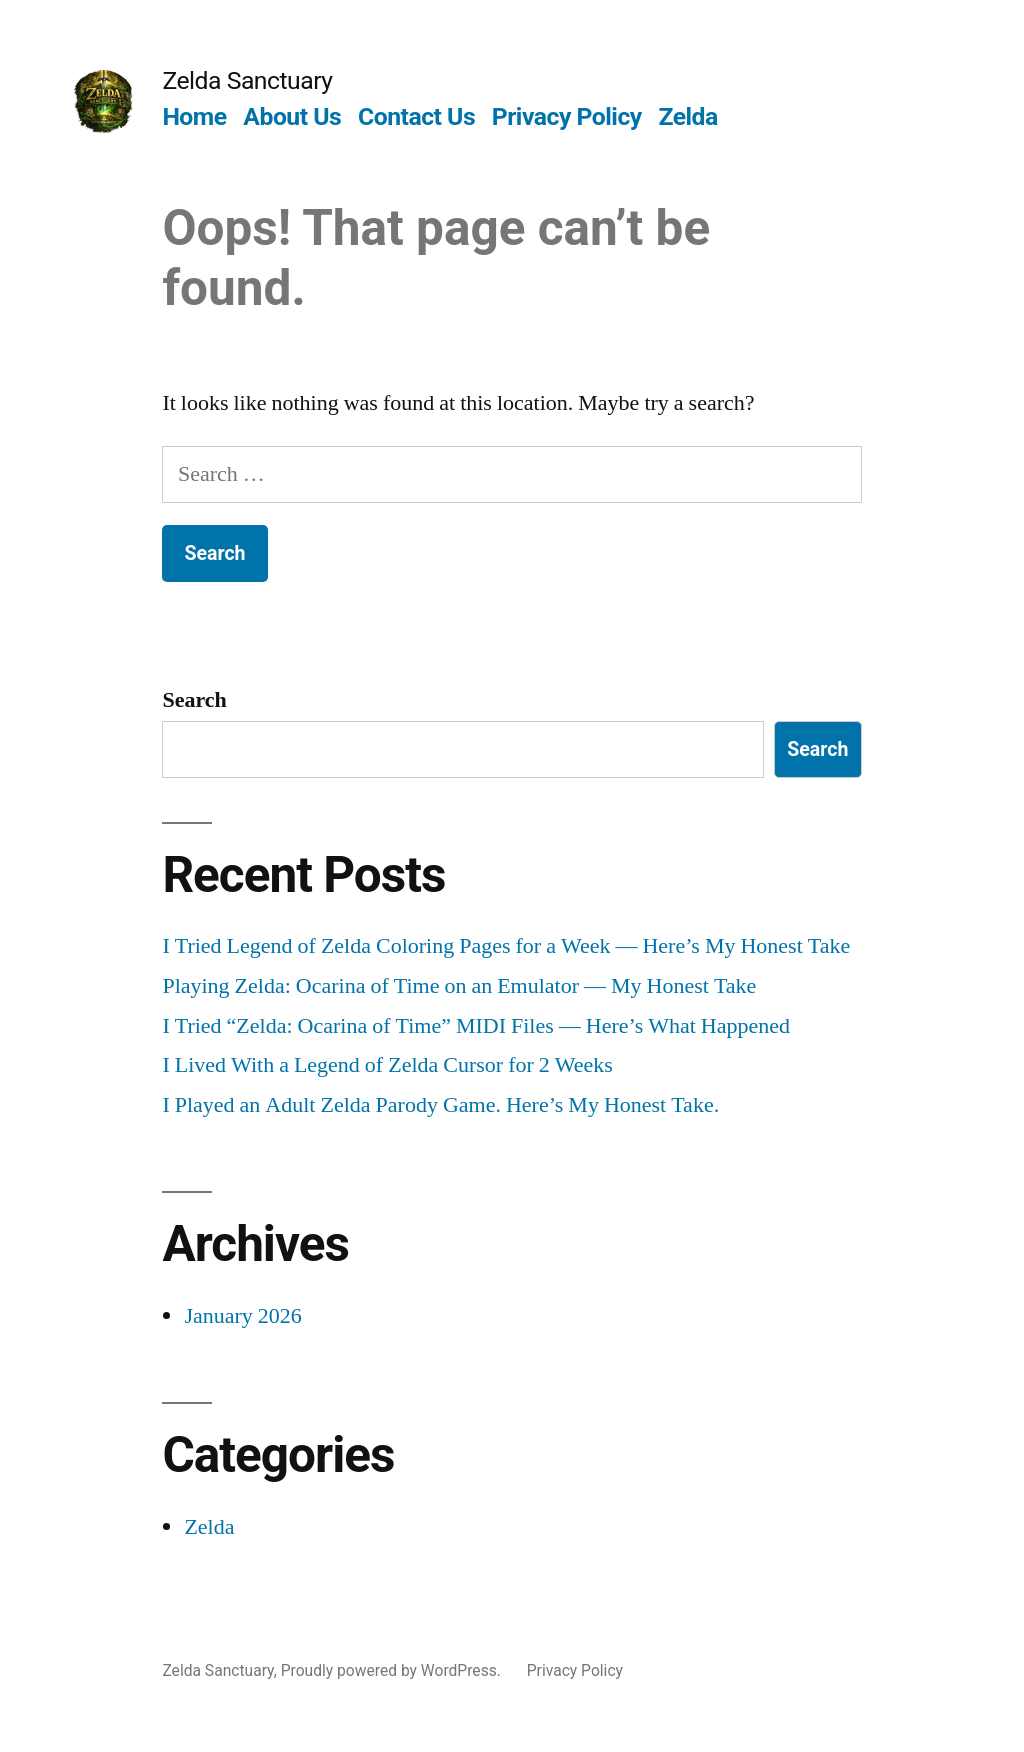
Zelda (687, 116)
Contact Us (416, 116)
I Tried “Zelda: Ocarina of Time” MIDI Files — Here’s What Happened (476, 1026)
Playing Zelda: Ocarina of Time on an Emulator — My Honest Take (459, 986)
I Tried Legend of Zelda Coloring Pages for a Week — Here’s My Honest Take (506, 946)
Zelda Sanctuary (247, 80)
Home (194, 116)
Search (194, 700)
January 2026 (242, 1316)
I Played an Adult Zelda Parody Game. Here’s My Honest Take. (440, 1105)
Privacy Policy (567, 116)
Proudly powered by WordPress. (393, 1670)
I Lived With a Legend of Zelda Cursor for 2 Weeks (387, 1065)
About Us (292, 116)
